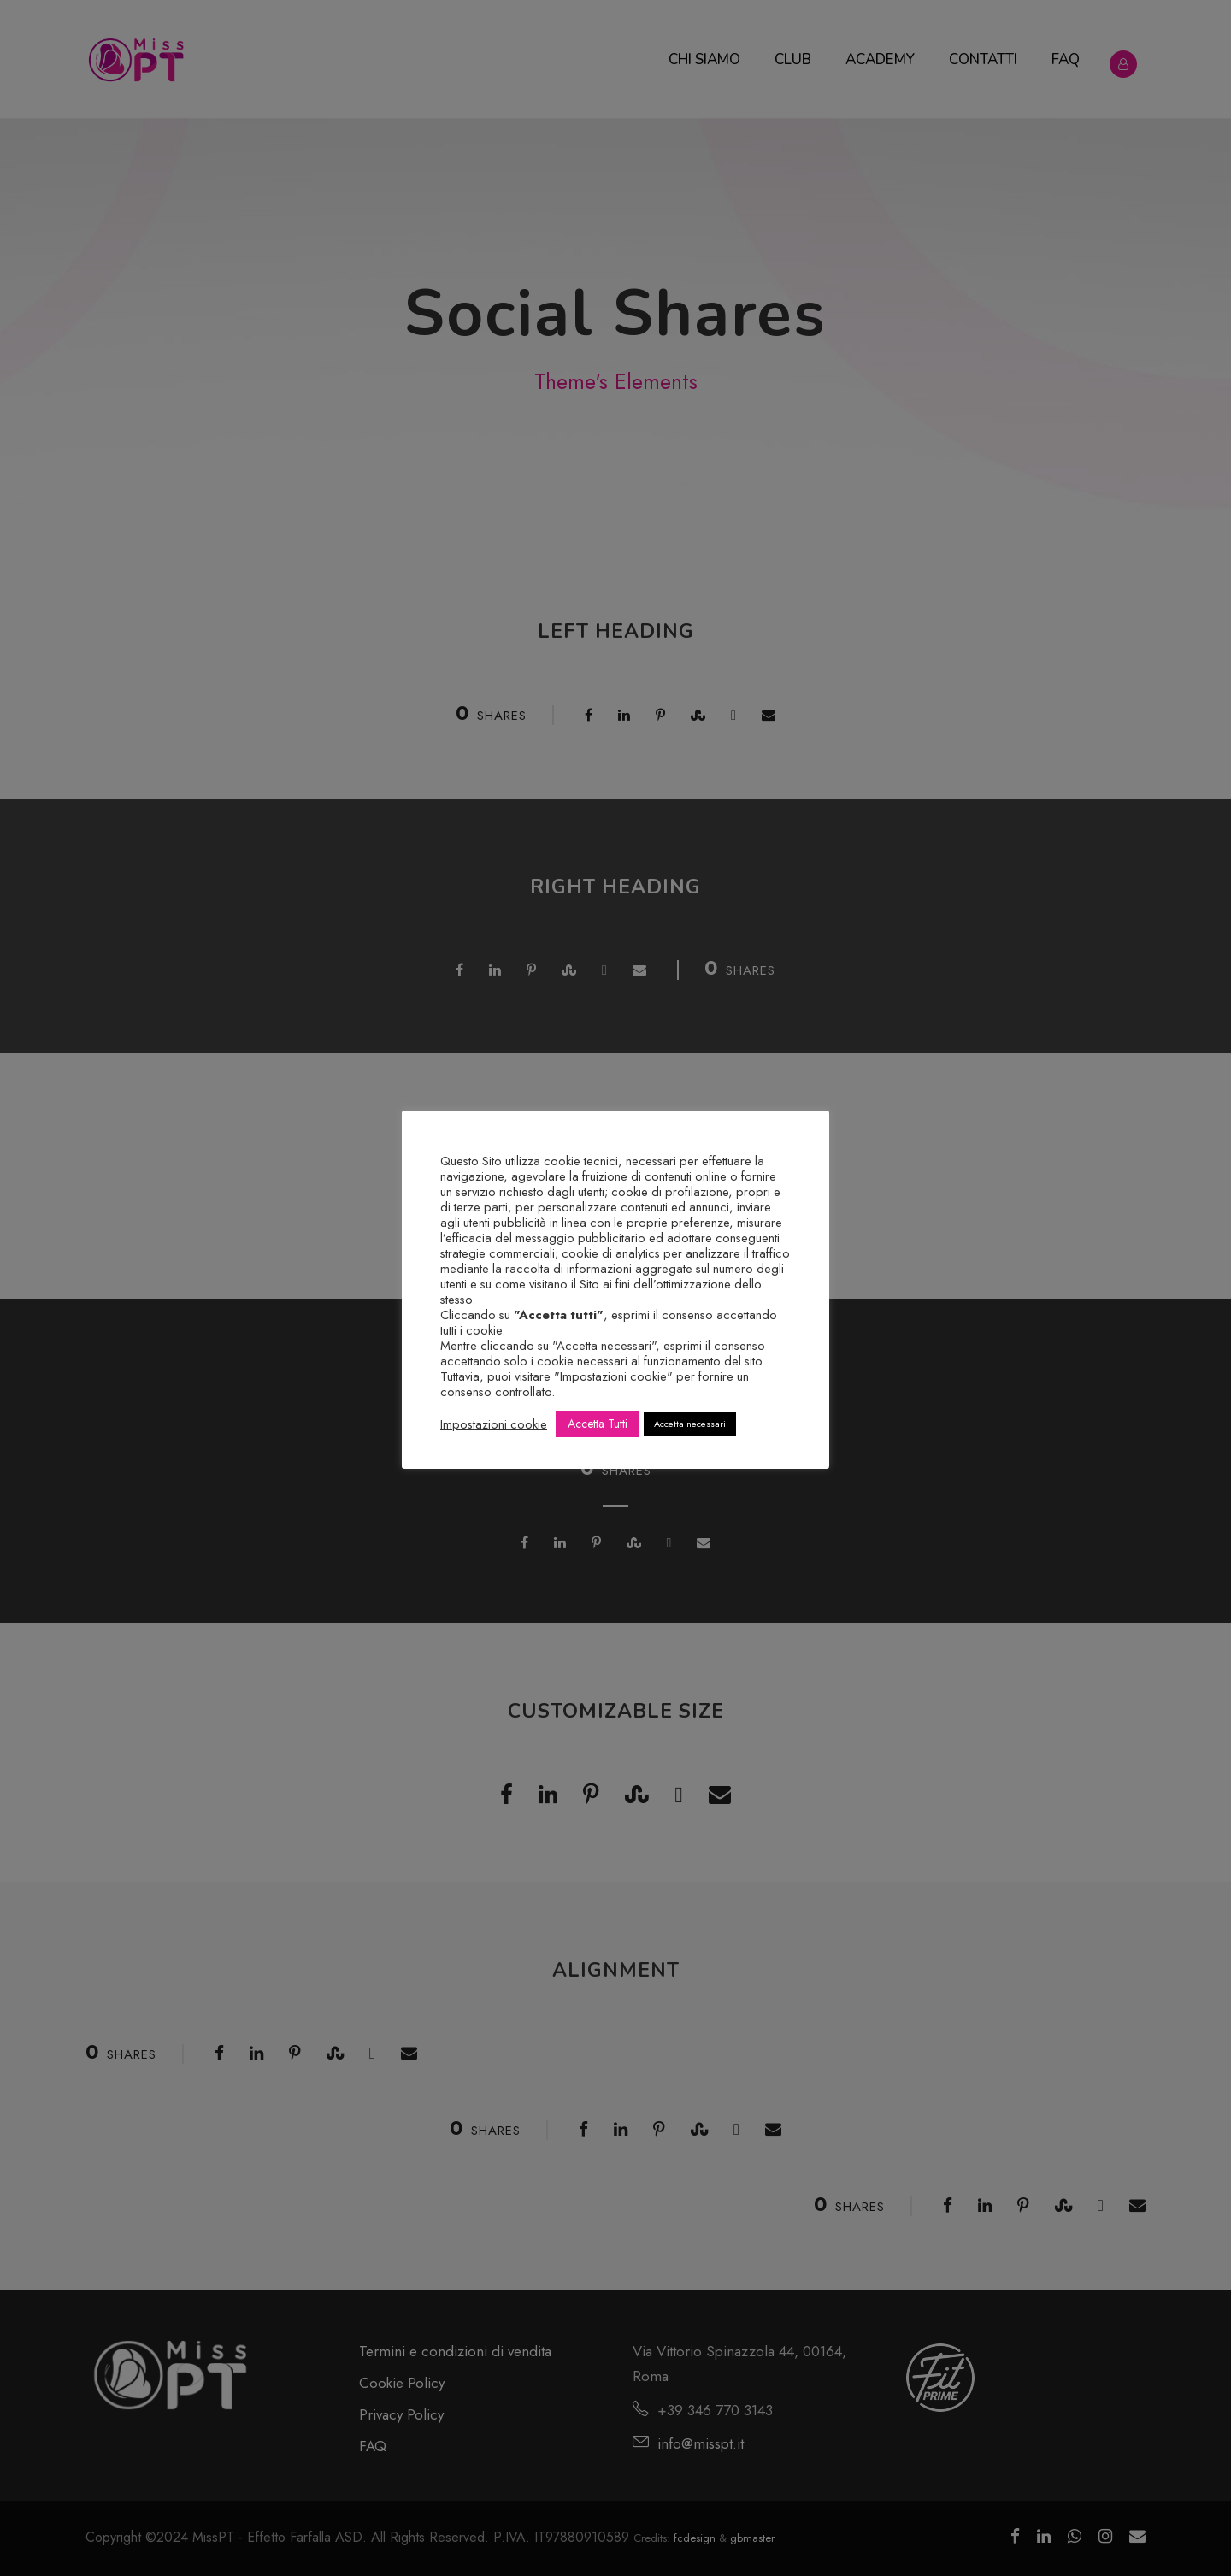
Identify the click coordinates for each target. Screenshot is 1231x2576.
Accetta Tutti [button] (597, 1423)
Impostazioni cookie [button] (493, 1424)
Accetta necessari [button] (690, 1423)
